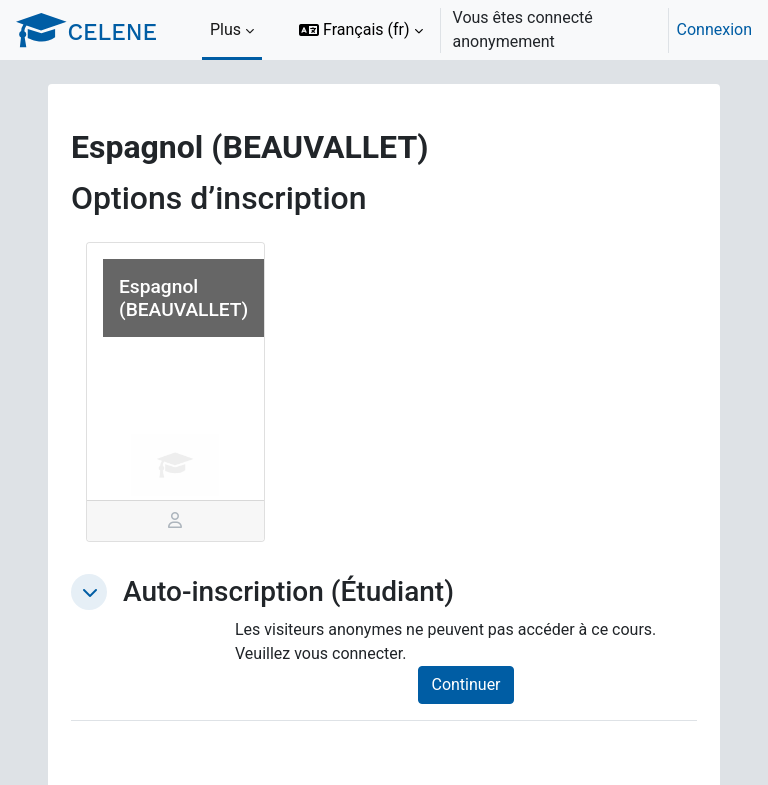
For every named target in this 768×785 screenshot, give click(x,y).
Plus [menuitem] (225, 29)
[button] (361, 30)
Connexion (714, 29)
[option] (519, 30)
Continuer (465, 684)
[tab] (175, 521)
